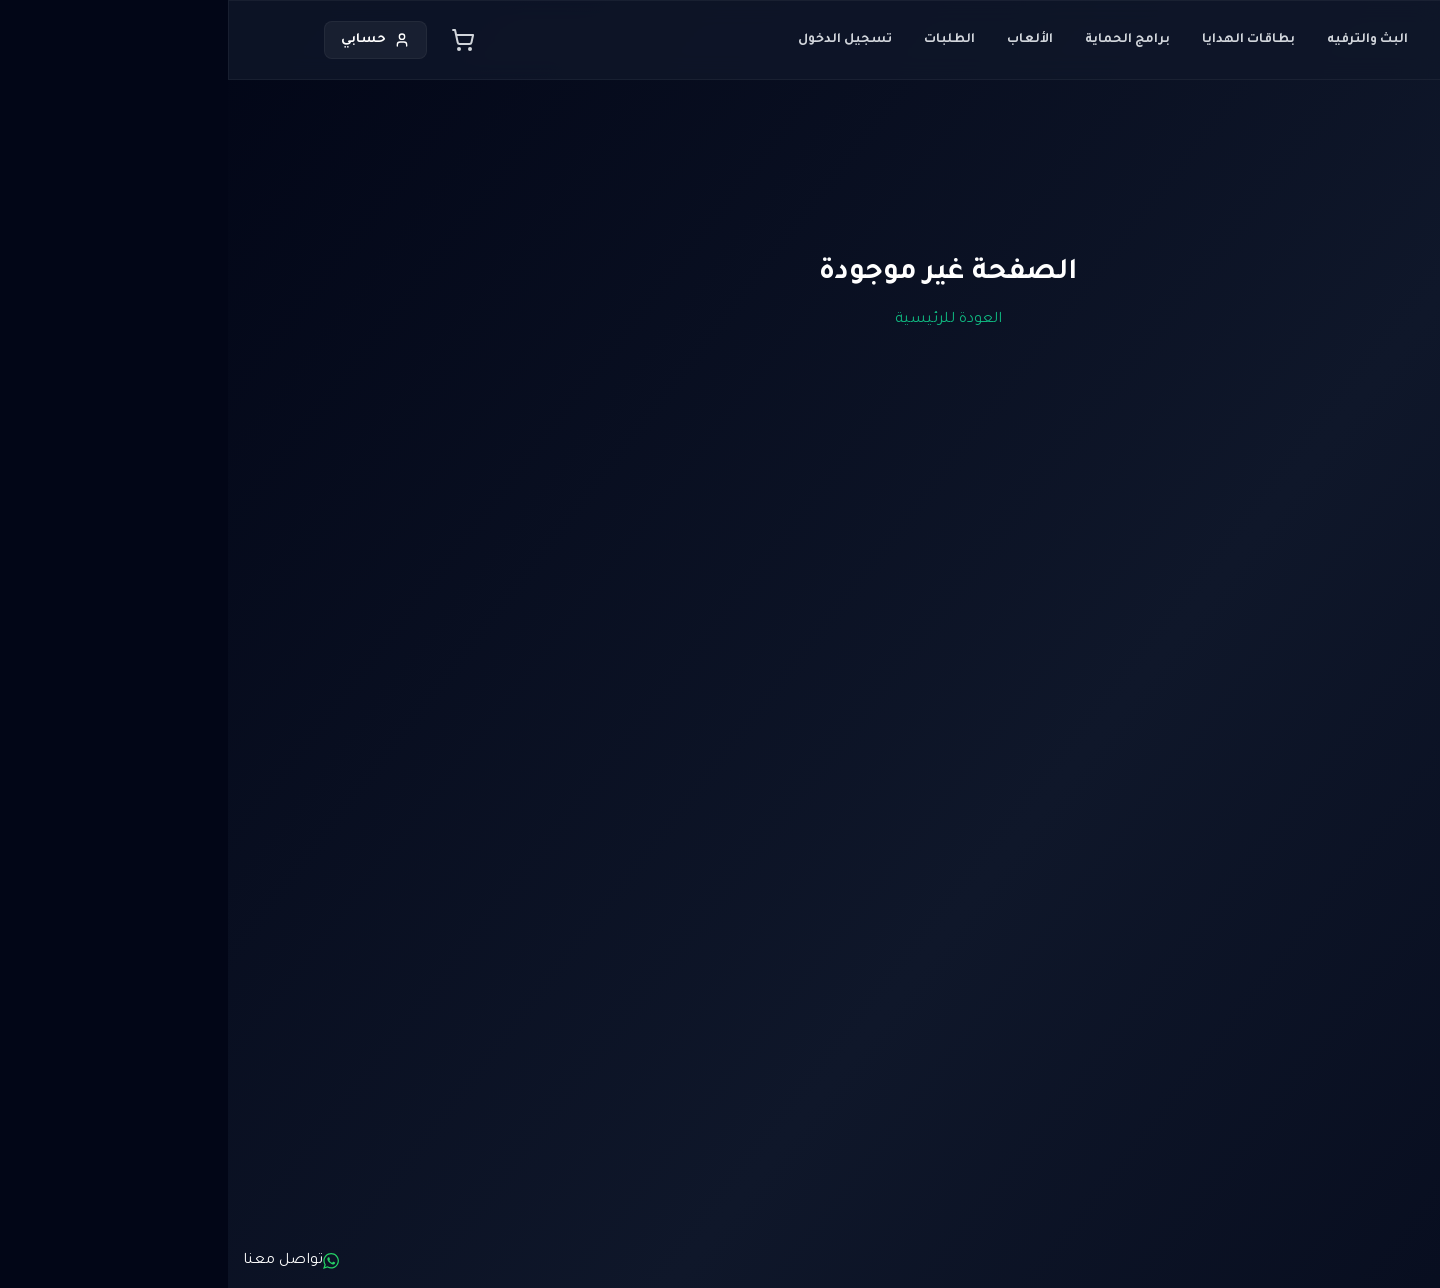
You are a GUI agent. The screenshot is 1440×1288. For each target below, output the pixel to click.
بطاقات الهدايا (1020, 40)
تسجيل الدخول (617, 40)
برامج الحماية (899, 40)
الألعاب (802, 40)
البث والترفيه (1139, 40)
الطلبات (721, 40)
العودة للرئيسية (720, 320)
